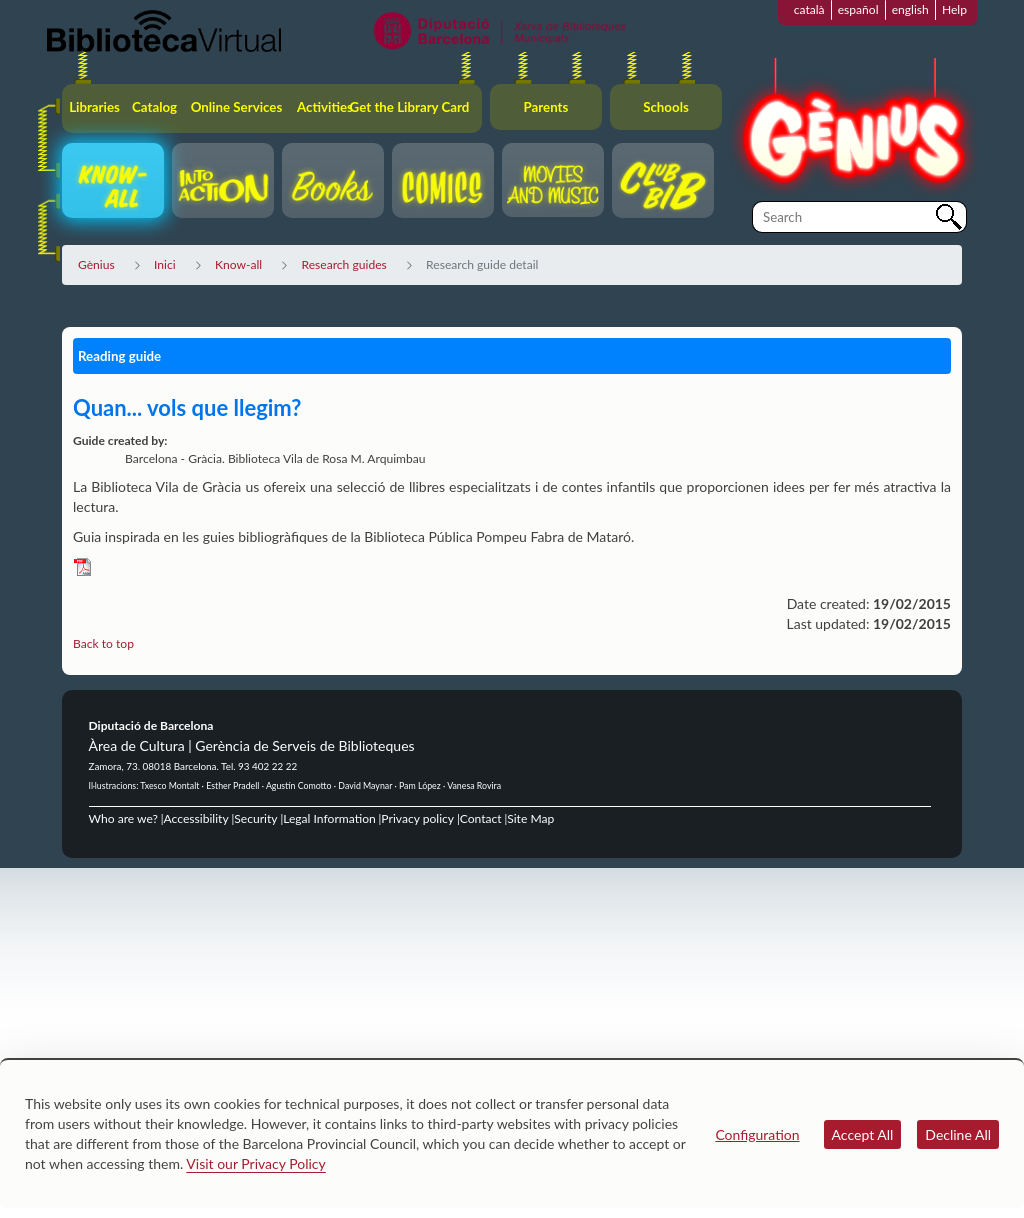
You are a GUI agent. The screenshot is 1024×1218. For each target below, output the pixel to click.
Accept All (863, 1134)
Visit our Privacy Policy (255, 1163)
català (809, 9)
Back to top (103, 643)
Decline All (958, 1134)
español (858, 9)
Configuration (757, 1134)
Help (954, 9)
